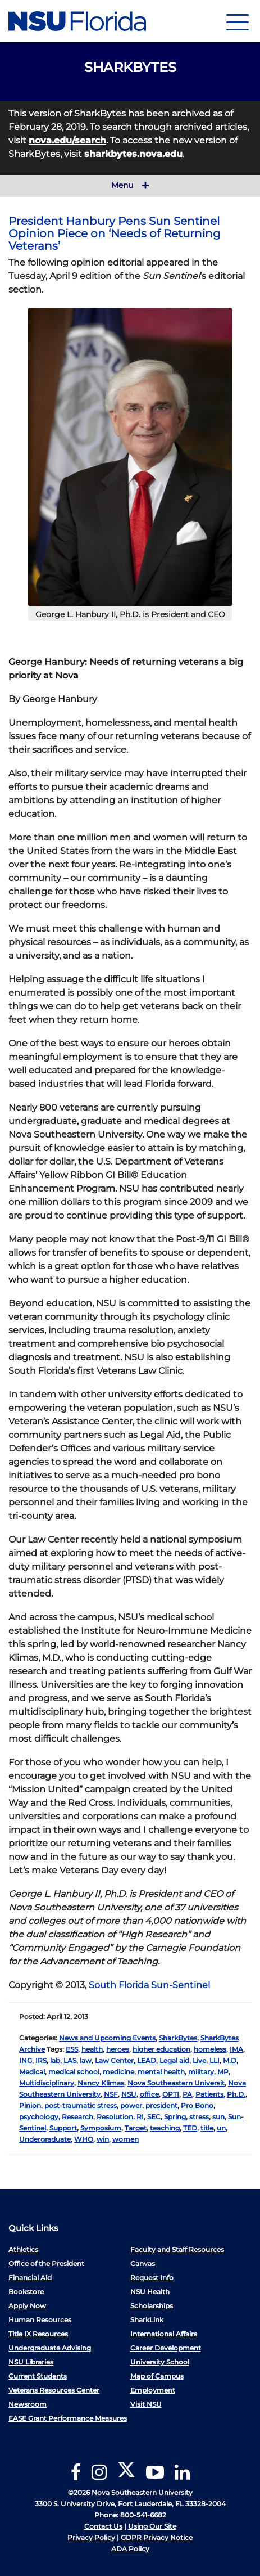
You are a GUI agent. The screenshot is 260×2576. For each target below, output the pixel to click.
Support (63, 2128)
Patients (209, 2094)
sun (218, 2116)
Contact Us (103, 2526)
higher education (161, 2049)
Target (136, 2128)
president (161, 2105)
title (206, 2128)
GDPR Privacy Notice (157, 2537)
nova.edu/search (67, 140)
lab (55, 2060)
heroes (117, 2049)
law (86, 2060)
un (221, 2128)
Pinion (30, 2105)
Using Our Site (152, 2526)
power (131, 2105)
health (92, 2049)
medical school (73, 2071)
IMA (236, 2049)
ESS (72, 2049)
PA (187, 2094)
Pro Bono (197, 2105)
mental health (161, 2071)
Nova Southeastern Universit (176, 2083)
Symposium (100, 2128)
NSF (111, 2094)
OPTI (170, 2094)
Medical (32, 2071)
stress (199, 2116)
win (103, 2139)
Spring (175, 2116)
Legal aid (174, 2060)
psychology (38, 2116)
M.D (229, 2060)
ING (25, 2060)
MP (223, 2071)
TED (190, 2128)
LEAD (146, 2060)
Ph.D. (236, 2094)
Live (199, 2060)
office (149, 2094)
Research (77, 2116)
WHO (83, 2139)
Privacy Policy (91, 2537)
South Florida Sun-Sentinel (149, 1985)
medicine (118, 2071)
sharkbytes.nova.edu (133, 154)
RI (140, 2116)
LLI (214, 2060)
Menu (130, 186)
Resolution (115, 2116)
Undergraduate (45, 2139)
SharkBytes (178, 2038)
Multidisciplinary (46, 2083)
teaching (165, 2128)
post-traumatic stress (80, 2105)
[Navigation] (237, 21)
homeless (210, 2049)
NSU (128, 2094)
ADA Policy (130, 2548)
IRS (41, 2060)
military (201, 2071)
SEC (154, 2116)
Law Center (114, 2060)
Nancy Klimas (100, 2083)
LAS (69, 2060)
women (125, 2139)
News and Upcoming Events (107, 2038)
